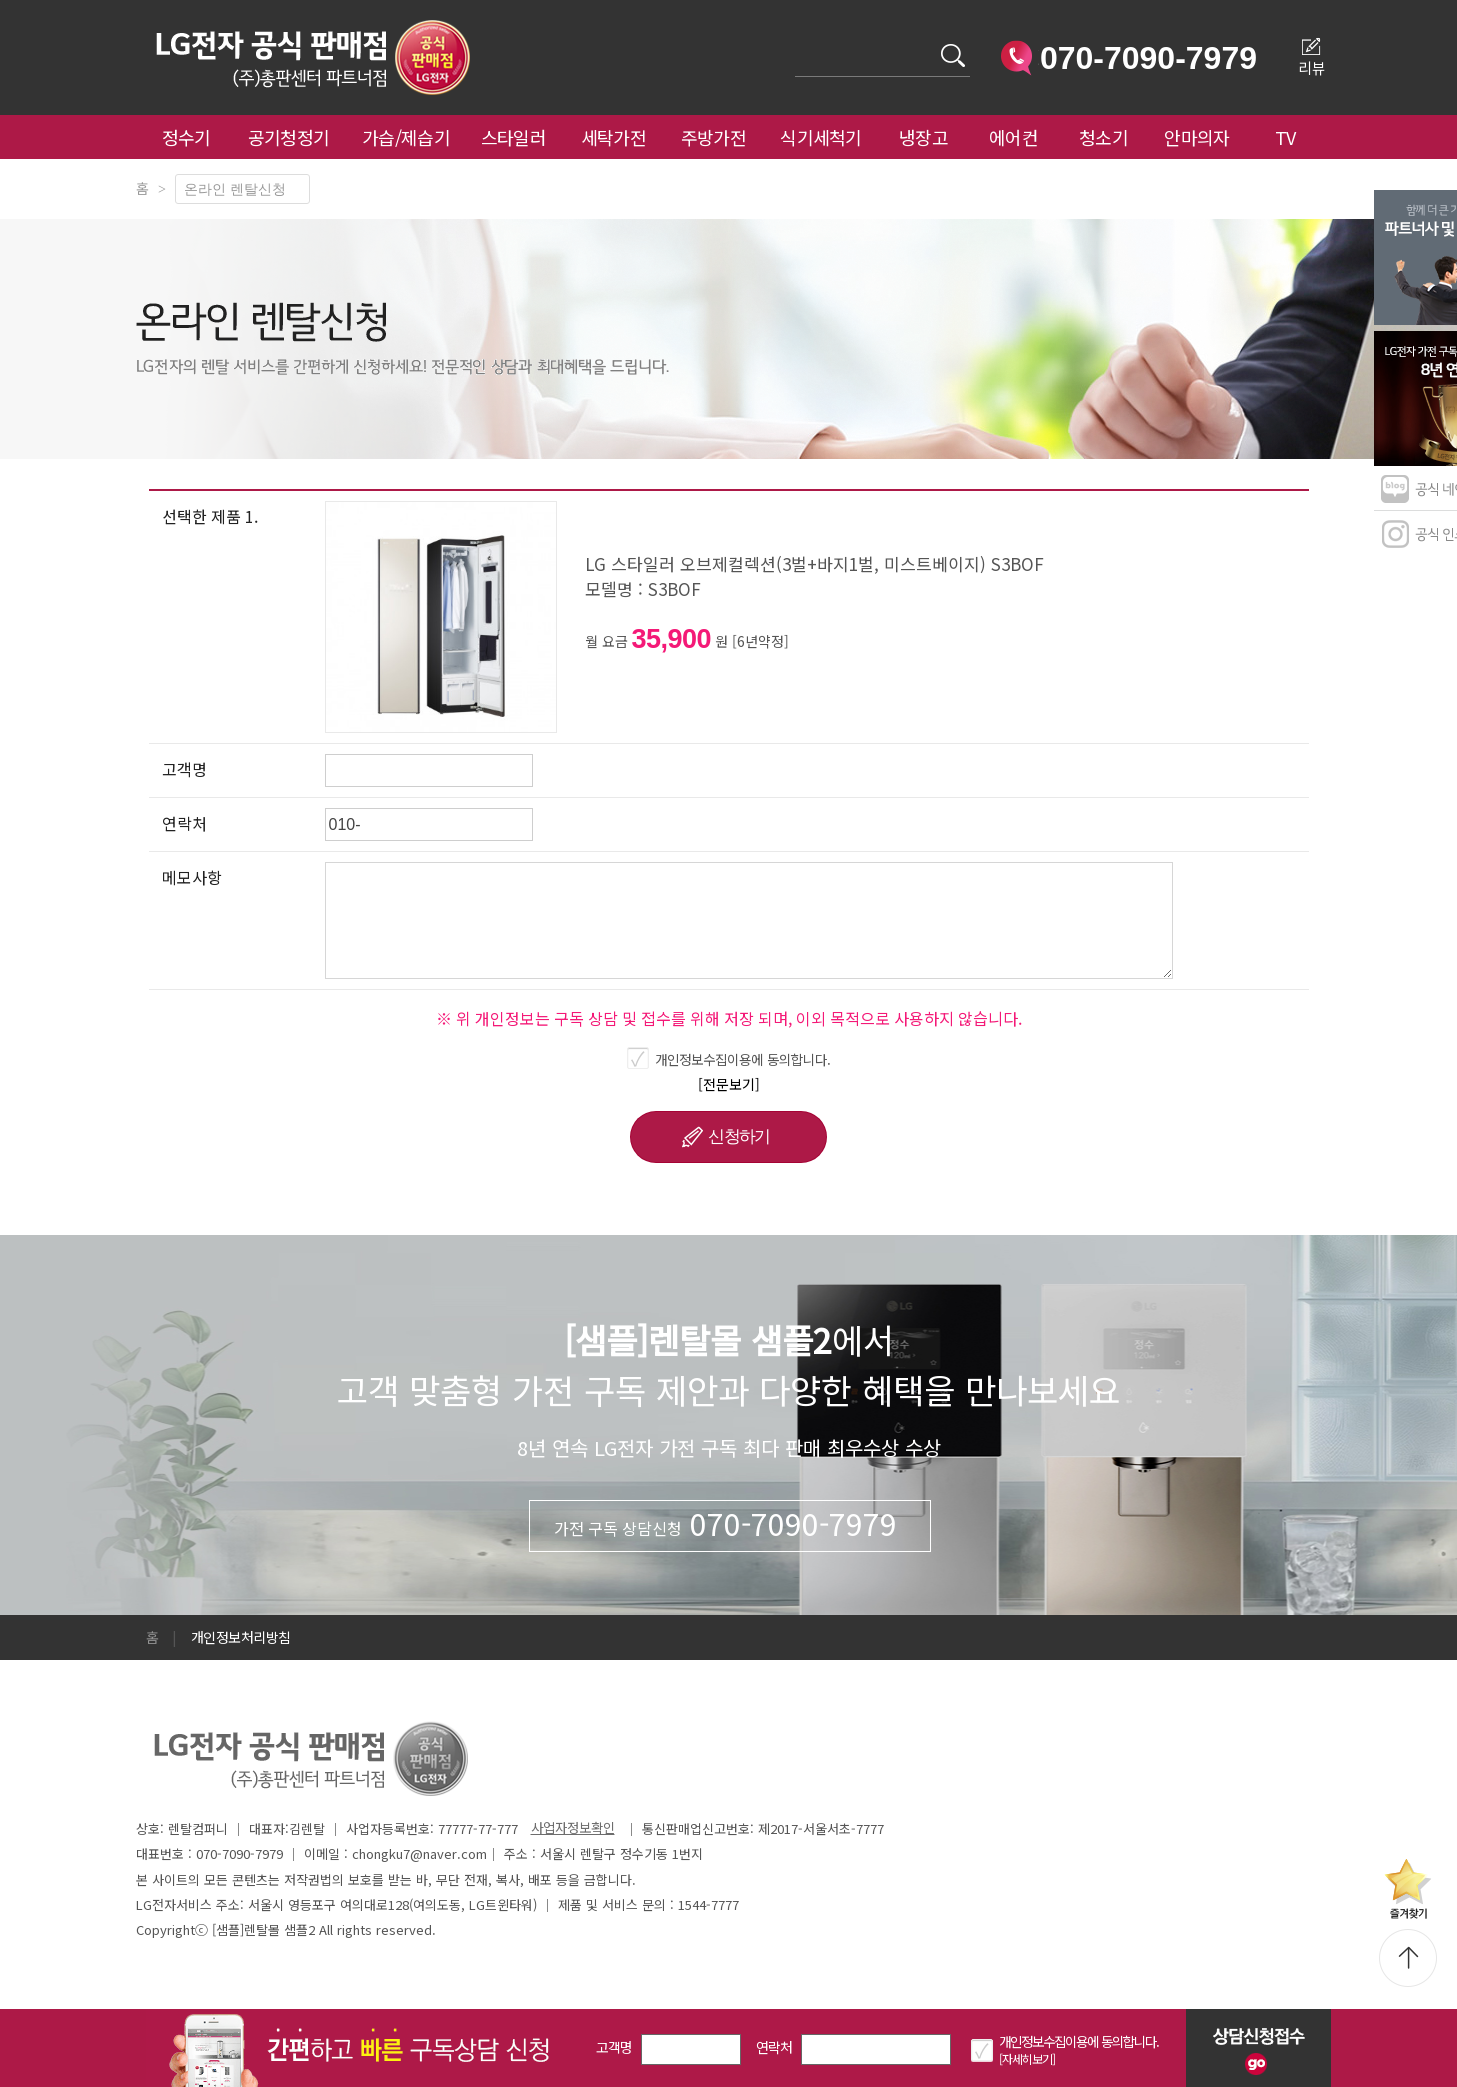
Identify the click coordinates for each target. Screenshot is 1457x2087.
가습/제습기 (406, 137)
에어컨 (1013, 137)
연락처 (774, 2047)
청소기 (1103, 137)
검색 (795, 43)
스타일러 (513, 137)
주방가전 (713, 137)
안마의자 (1201, 137)
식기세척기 (821, 137)
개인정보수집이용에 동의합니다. (743, 1059)
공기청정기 (289, 137)
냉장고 (923, 137)
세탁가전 (613, 137)
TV (1285, 137)
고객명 (614, 2047)
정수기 (186, 137)
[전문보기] (729, 1084)
